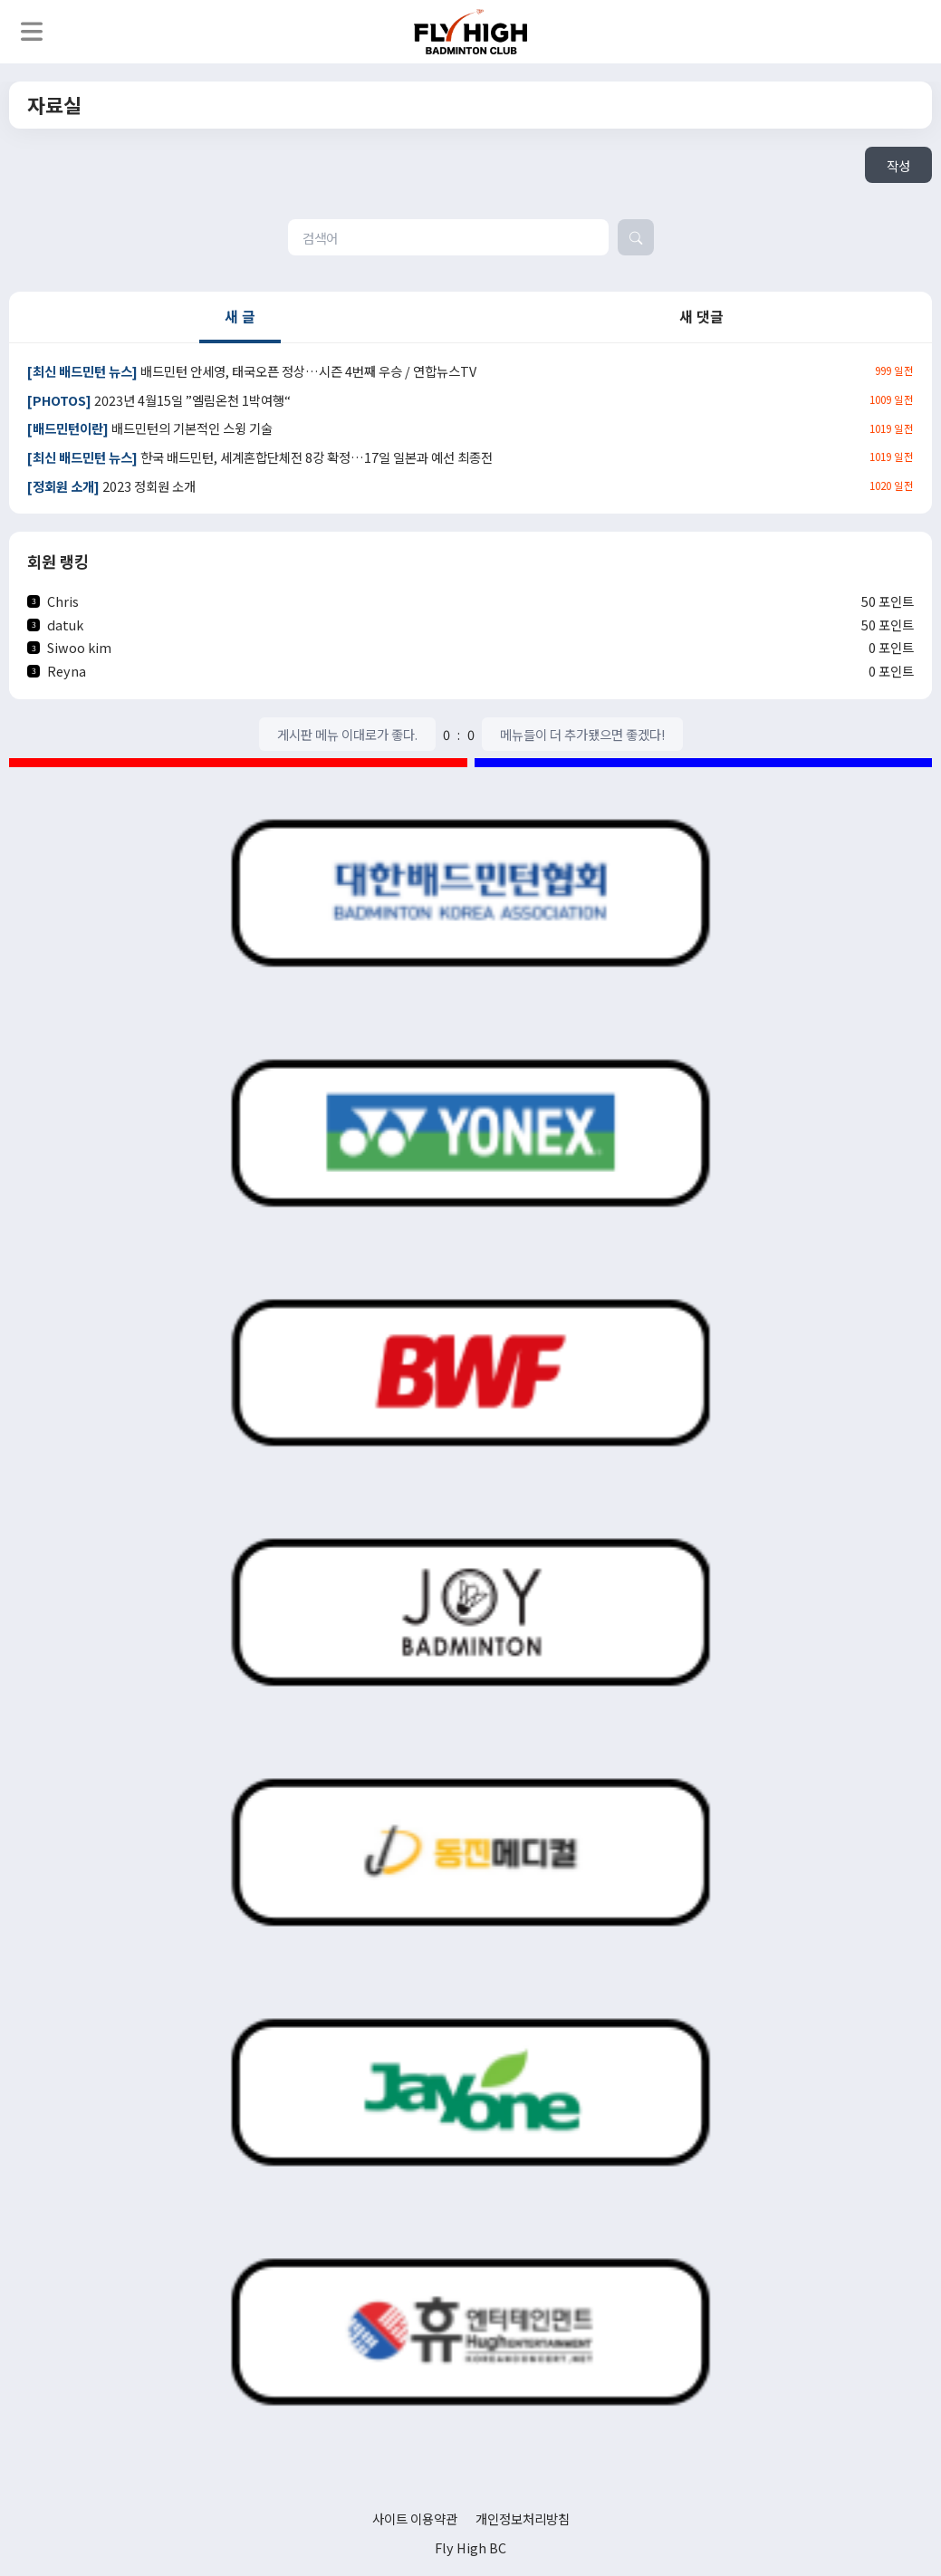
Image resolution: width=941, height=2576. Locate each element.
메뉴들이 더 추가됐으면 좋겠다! (582, 734)
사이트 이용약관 (414, 2518)
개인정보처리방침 (522, 2518)
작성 (898, 165)
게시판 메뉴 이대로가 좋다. (347, 734)
